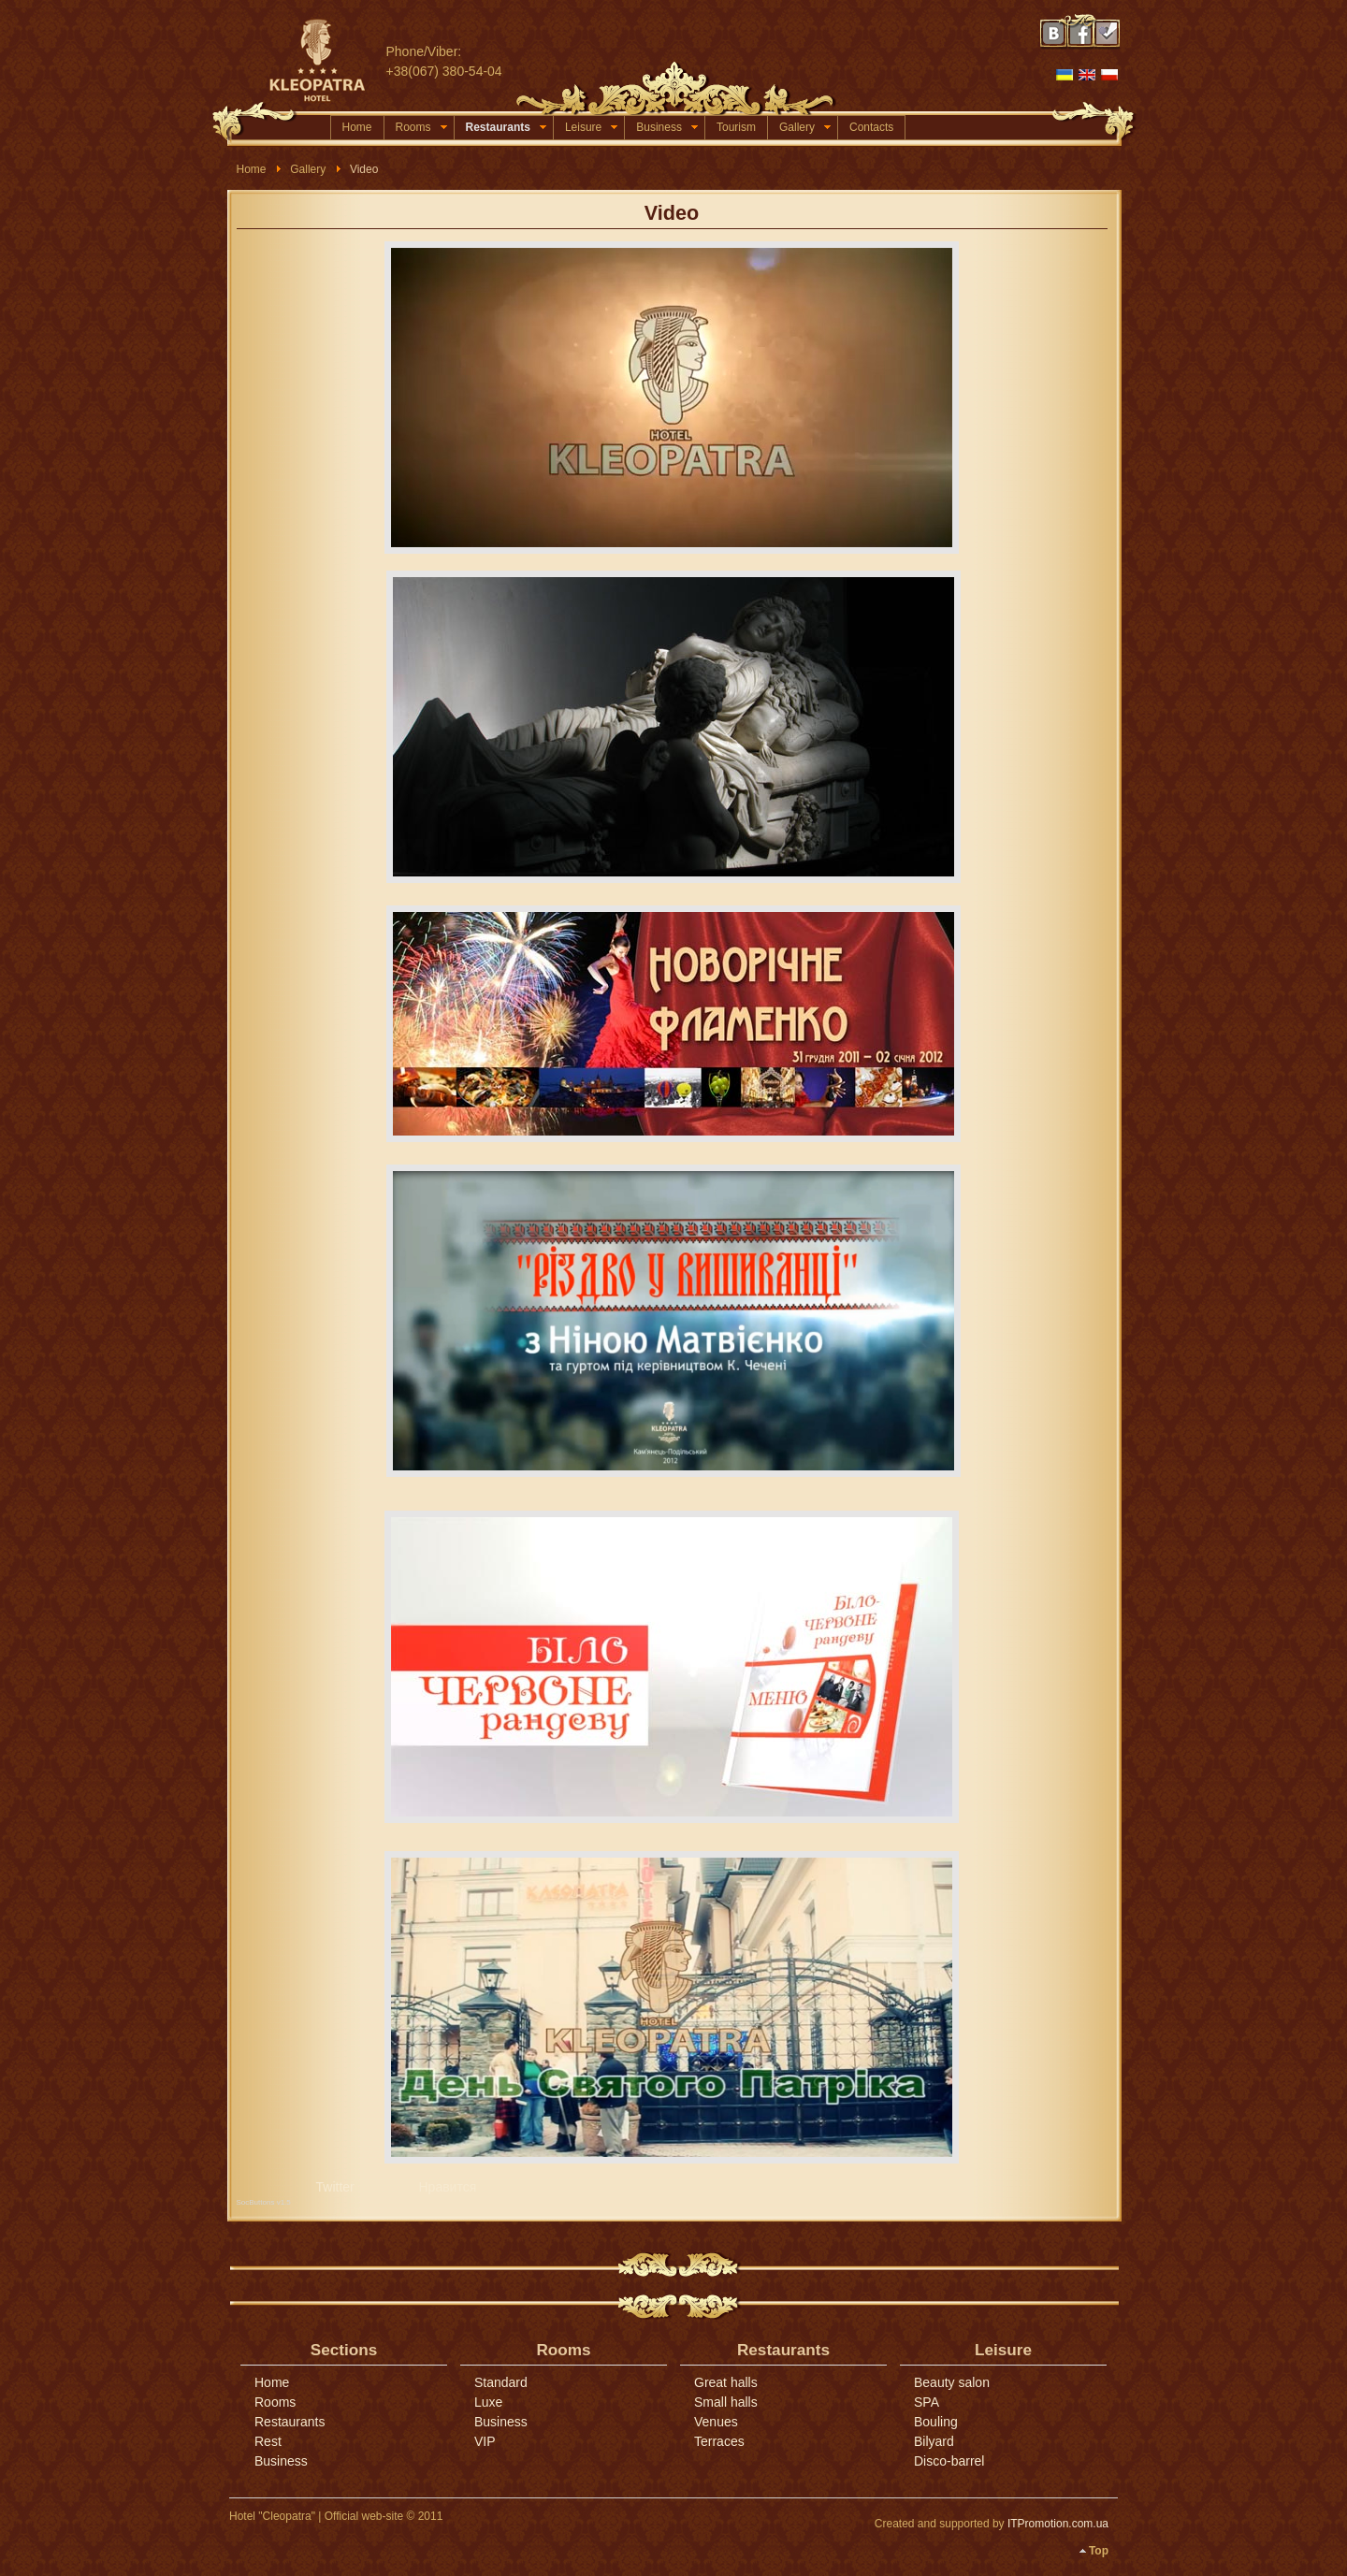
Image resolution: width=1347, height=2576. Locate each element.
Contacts (871, 127)
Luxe (488, 2402)
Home (357, 127)
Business (667, 127)
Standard (501, 2382)
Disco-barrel (949, 2460)
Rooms (421, 127)
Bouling (936, 2421)
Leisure (591, 127)
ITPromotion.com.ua (1057, 2523)
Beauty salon (952, 2382)
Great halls (726, 2382)
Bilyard (934, 2441)
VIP (485, 2441)
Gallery (805, 127)
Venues (716, 2421)
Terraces (719, 2441)
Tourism (736, 127)
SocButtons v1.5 (264, 2202)
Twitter (335, 2186)
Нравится (448, 2186)
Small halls (726, 2402)
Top (1098, 2550)
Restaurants (506, 127)
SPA (926, 2402)
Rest (268, 2441)
